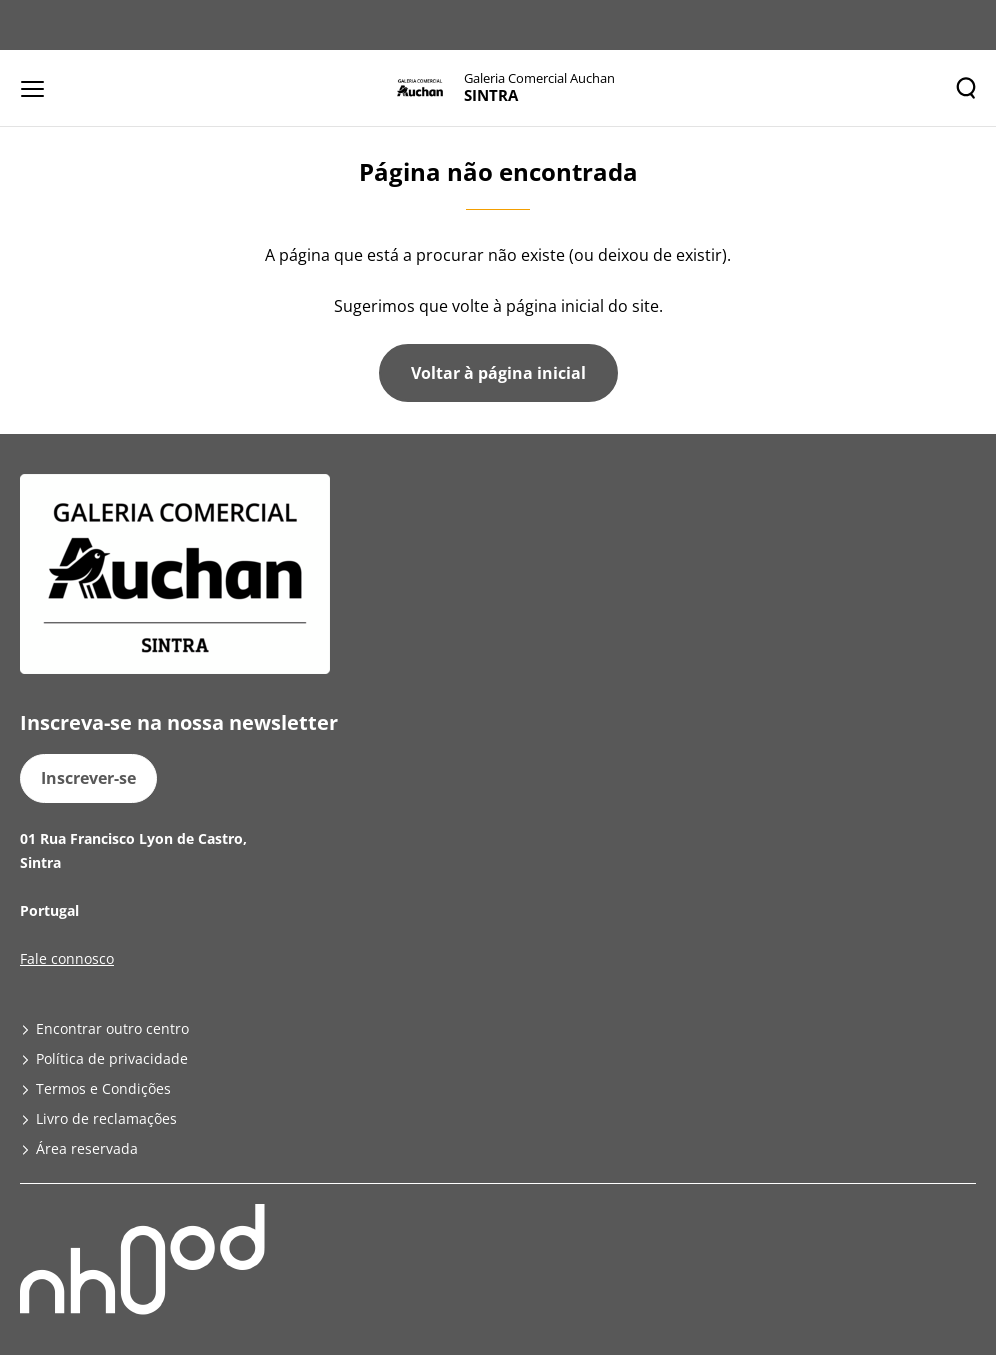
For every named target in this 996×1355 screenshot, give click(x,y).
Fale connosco (67, 958)
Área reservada (87, 1148)
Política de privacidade (112, 1058)
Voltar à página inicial (498, 373)
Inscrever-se (88, 778)
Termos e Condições (103, 1088)
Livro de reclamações (106, 1118)
